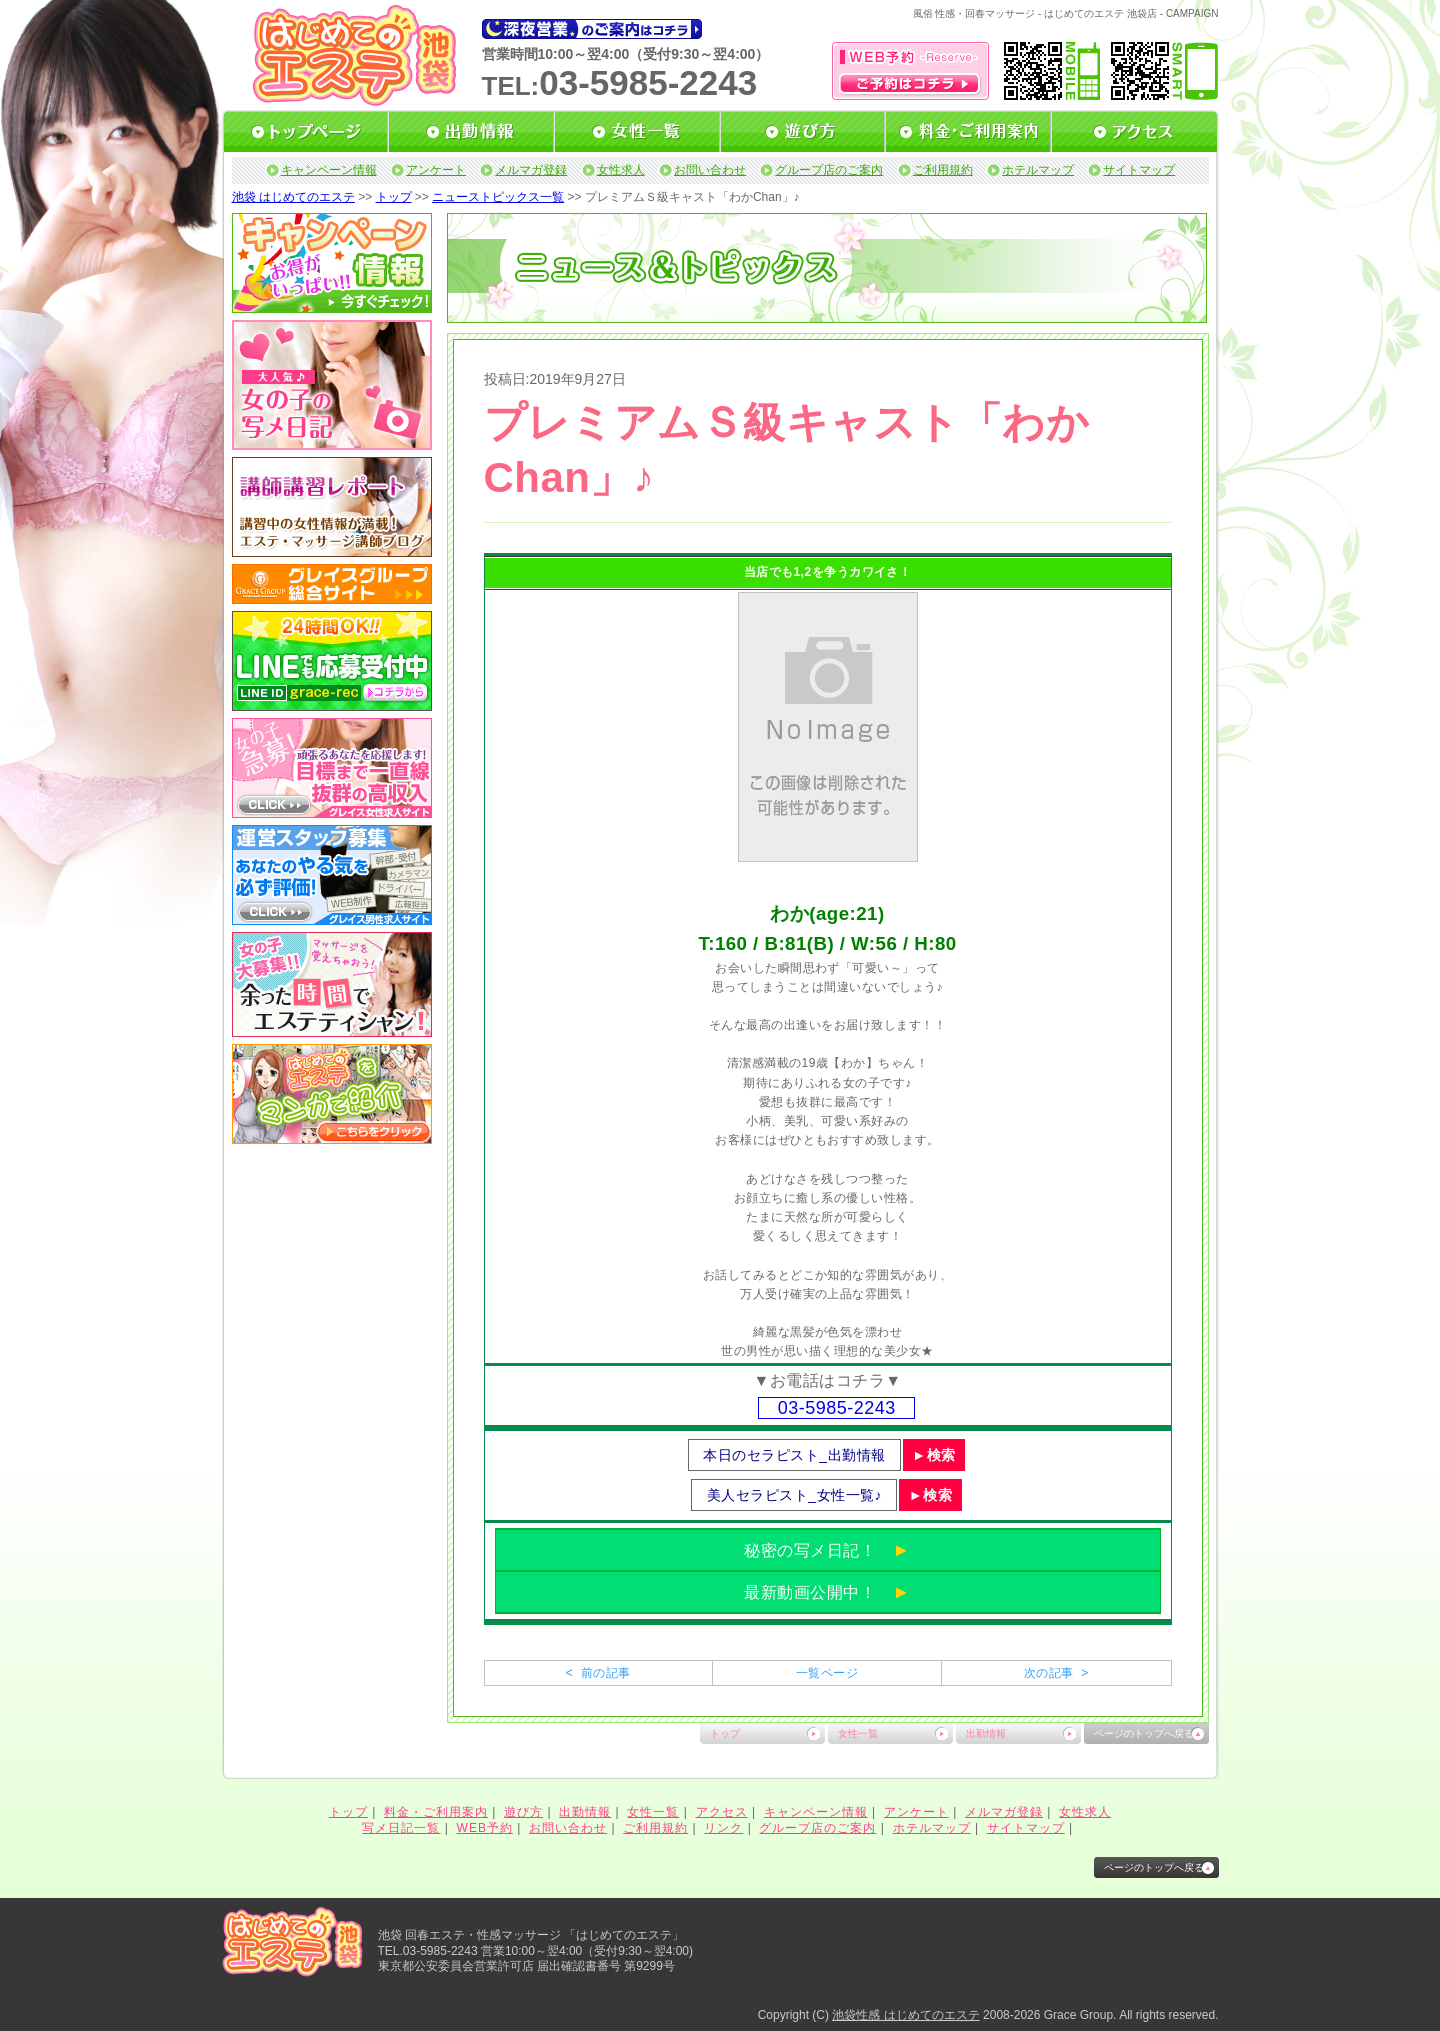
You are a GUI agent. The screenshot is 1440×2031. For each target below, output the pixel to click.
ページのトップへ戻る (1144, 1733)
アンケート (436, 170)
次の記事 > (1056, 1673)
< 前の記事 (598, 1673)
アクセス (722, 1812)
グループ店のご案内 (829, 170)
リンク (723, 1828)
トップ (394, 197)
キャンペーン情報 (329, 170)
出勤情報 (986, 1733)
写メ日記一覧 (401, 1828)
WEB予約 (485, 1828)
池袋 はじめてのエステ (293, 197)
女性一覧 (858, 1733)
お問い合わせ (710, 170)
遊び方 (523, 1812)
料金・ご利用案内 (436, 1812)
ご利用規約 (943, 170)
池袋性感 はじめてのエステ (905, 2015)
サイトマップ (1139, 170)
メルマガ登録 (531, 170)
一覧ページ (827, 1673)
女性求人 (621, 170)
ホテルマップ (1038, 170)
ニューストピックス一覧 (498, 197)
